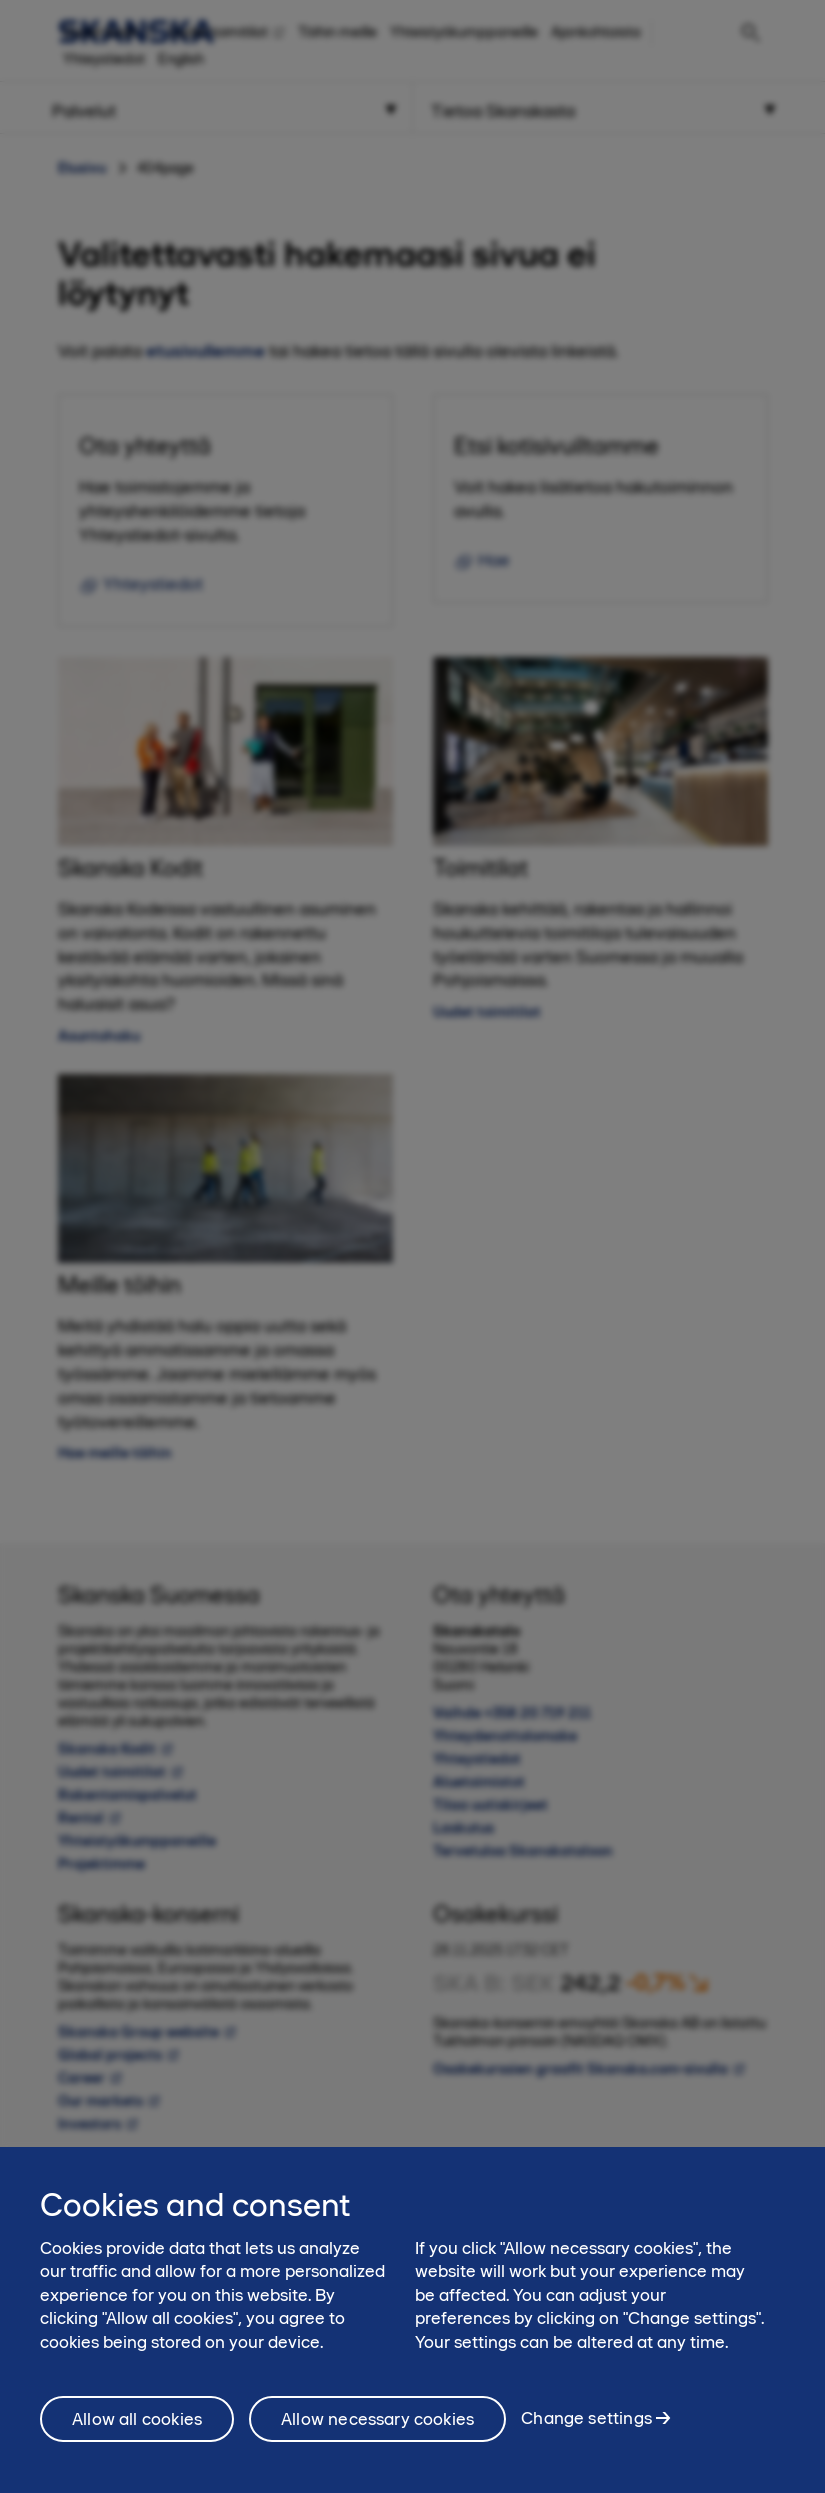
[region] (412, 2320)
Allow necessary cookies (377, 2419)
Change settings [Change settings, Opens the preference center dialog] (586, 2418)
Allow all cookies (137, 2419)
